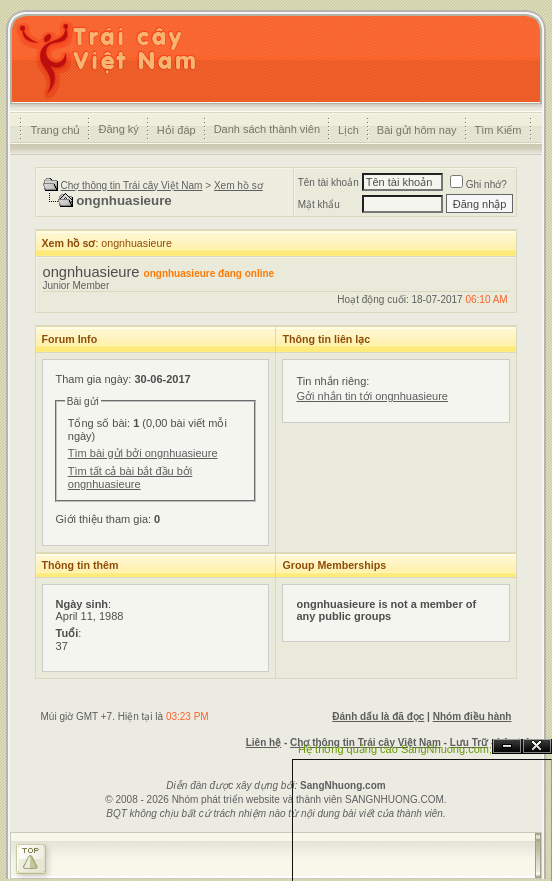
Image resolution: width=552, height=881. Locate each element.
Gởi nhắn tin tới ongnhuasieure (371, 396)
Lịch (348, 130)
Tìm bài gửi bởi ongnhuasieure (143, 453)
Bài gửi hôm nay (417, 130)
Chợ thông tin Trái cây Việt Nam (131, 185)
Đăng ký (118, 129)
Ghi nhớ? (478, 184)
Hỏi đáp (176, 130)
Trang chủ (55, 130)
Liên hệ (263, 742)
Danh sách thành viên (267, 129)
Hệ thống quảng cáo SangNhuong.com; (395, 749)
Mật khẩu (319, 204)
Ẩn (507, 746)
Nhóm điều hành (472, 716)
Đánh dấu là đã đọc (378, 716)
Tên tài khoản (328, 182)
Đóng (537, 746)
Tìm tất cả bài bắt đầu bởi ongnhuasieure (130, 477)
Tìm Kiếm (498, 130)
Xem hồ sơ (238, 185)
